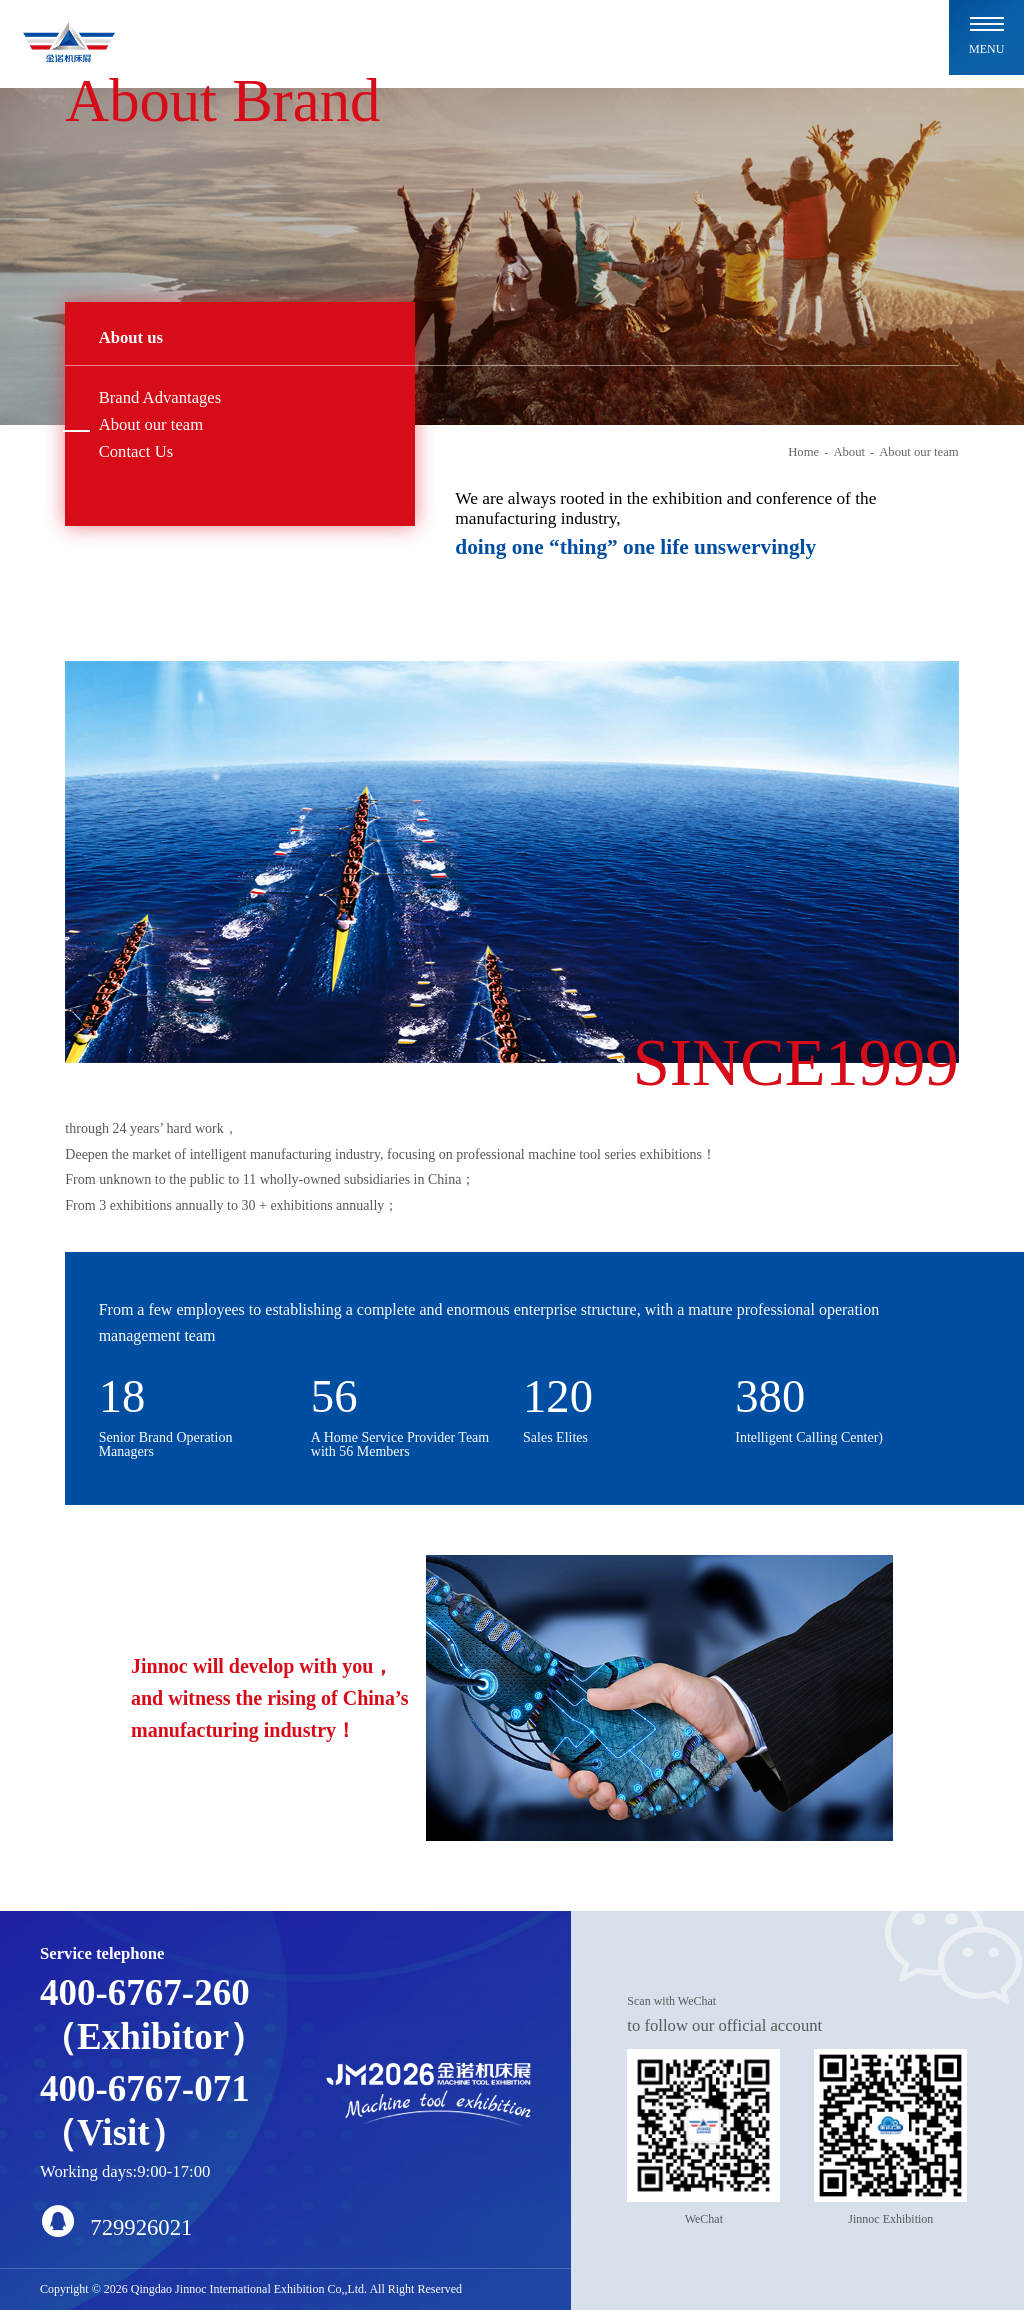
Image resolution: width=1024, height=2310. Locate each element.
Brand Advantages (160, 397)
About (849, 452)
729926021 (116, 2221)
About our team (151, 424)
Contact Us (136, 451)
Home (803, 452)
